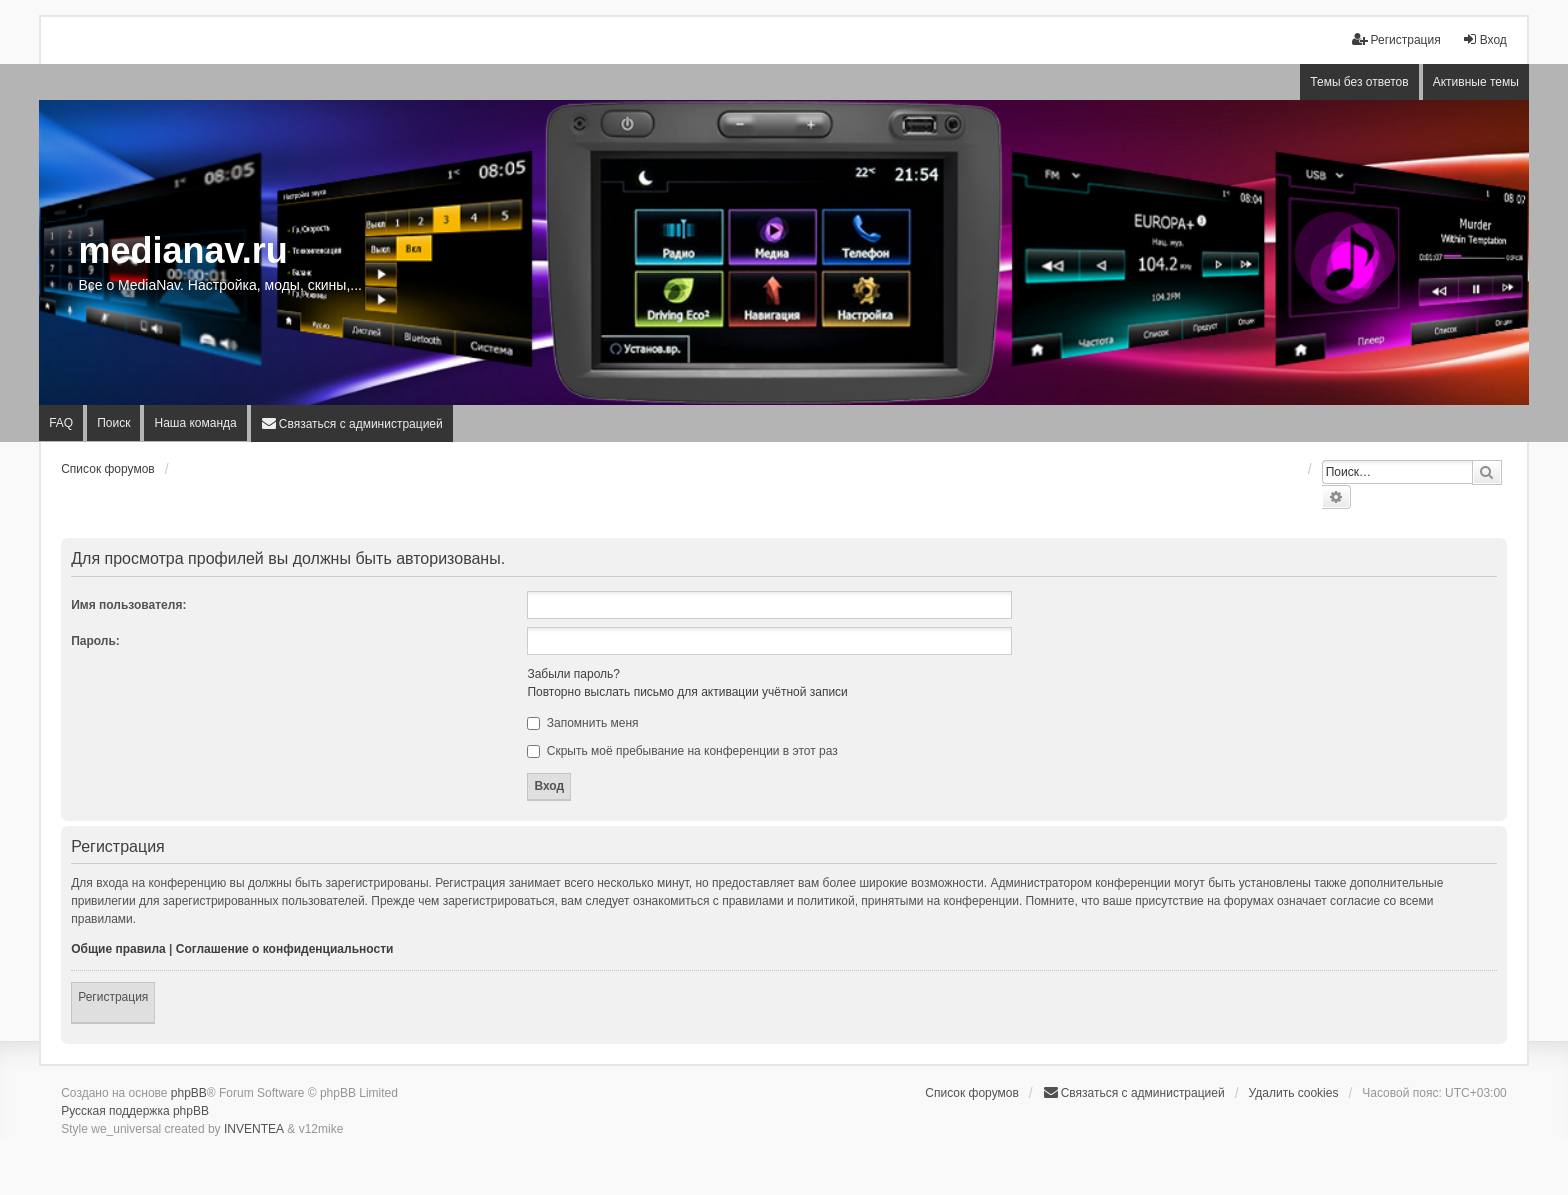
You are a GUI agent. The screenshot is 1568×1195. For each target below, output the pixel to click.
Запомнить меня (582, 723)
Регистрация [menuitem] (1396, 39)
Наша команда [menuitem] (195, 423)
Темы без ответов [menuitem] (1359, 82)
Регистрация (113, 997)
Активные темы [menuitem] (1476, 82)
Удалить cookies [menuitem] (1294, 1093)
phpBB (189, 1093)
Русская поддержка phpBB (135, 1111)
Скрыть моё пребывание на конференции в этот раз (682, 751)
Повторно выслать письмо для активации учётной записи (687, 692)
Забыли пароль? (573, 674)
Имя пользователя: (128, 605)
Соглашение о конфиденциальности (285, 949)
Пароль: (95, 641)
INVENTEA (254, 1129)
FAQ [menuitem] (61, 423)
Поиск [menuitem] (113, 423)
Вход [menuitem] (1484, 39)
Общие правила (118, 949)
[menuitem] (352, 423)
